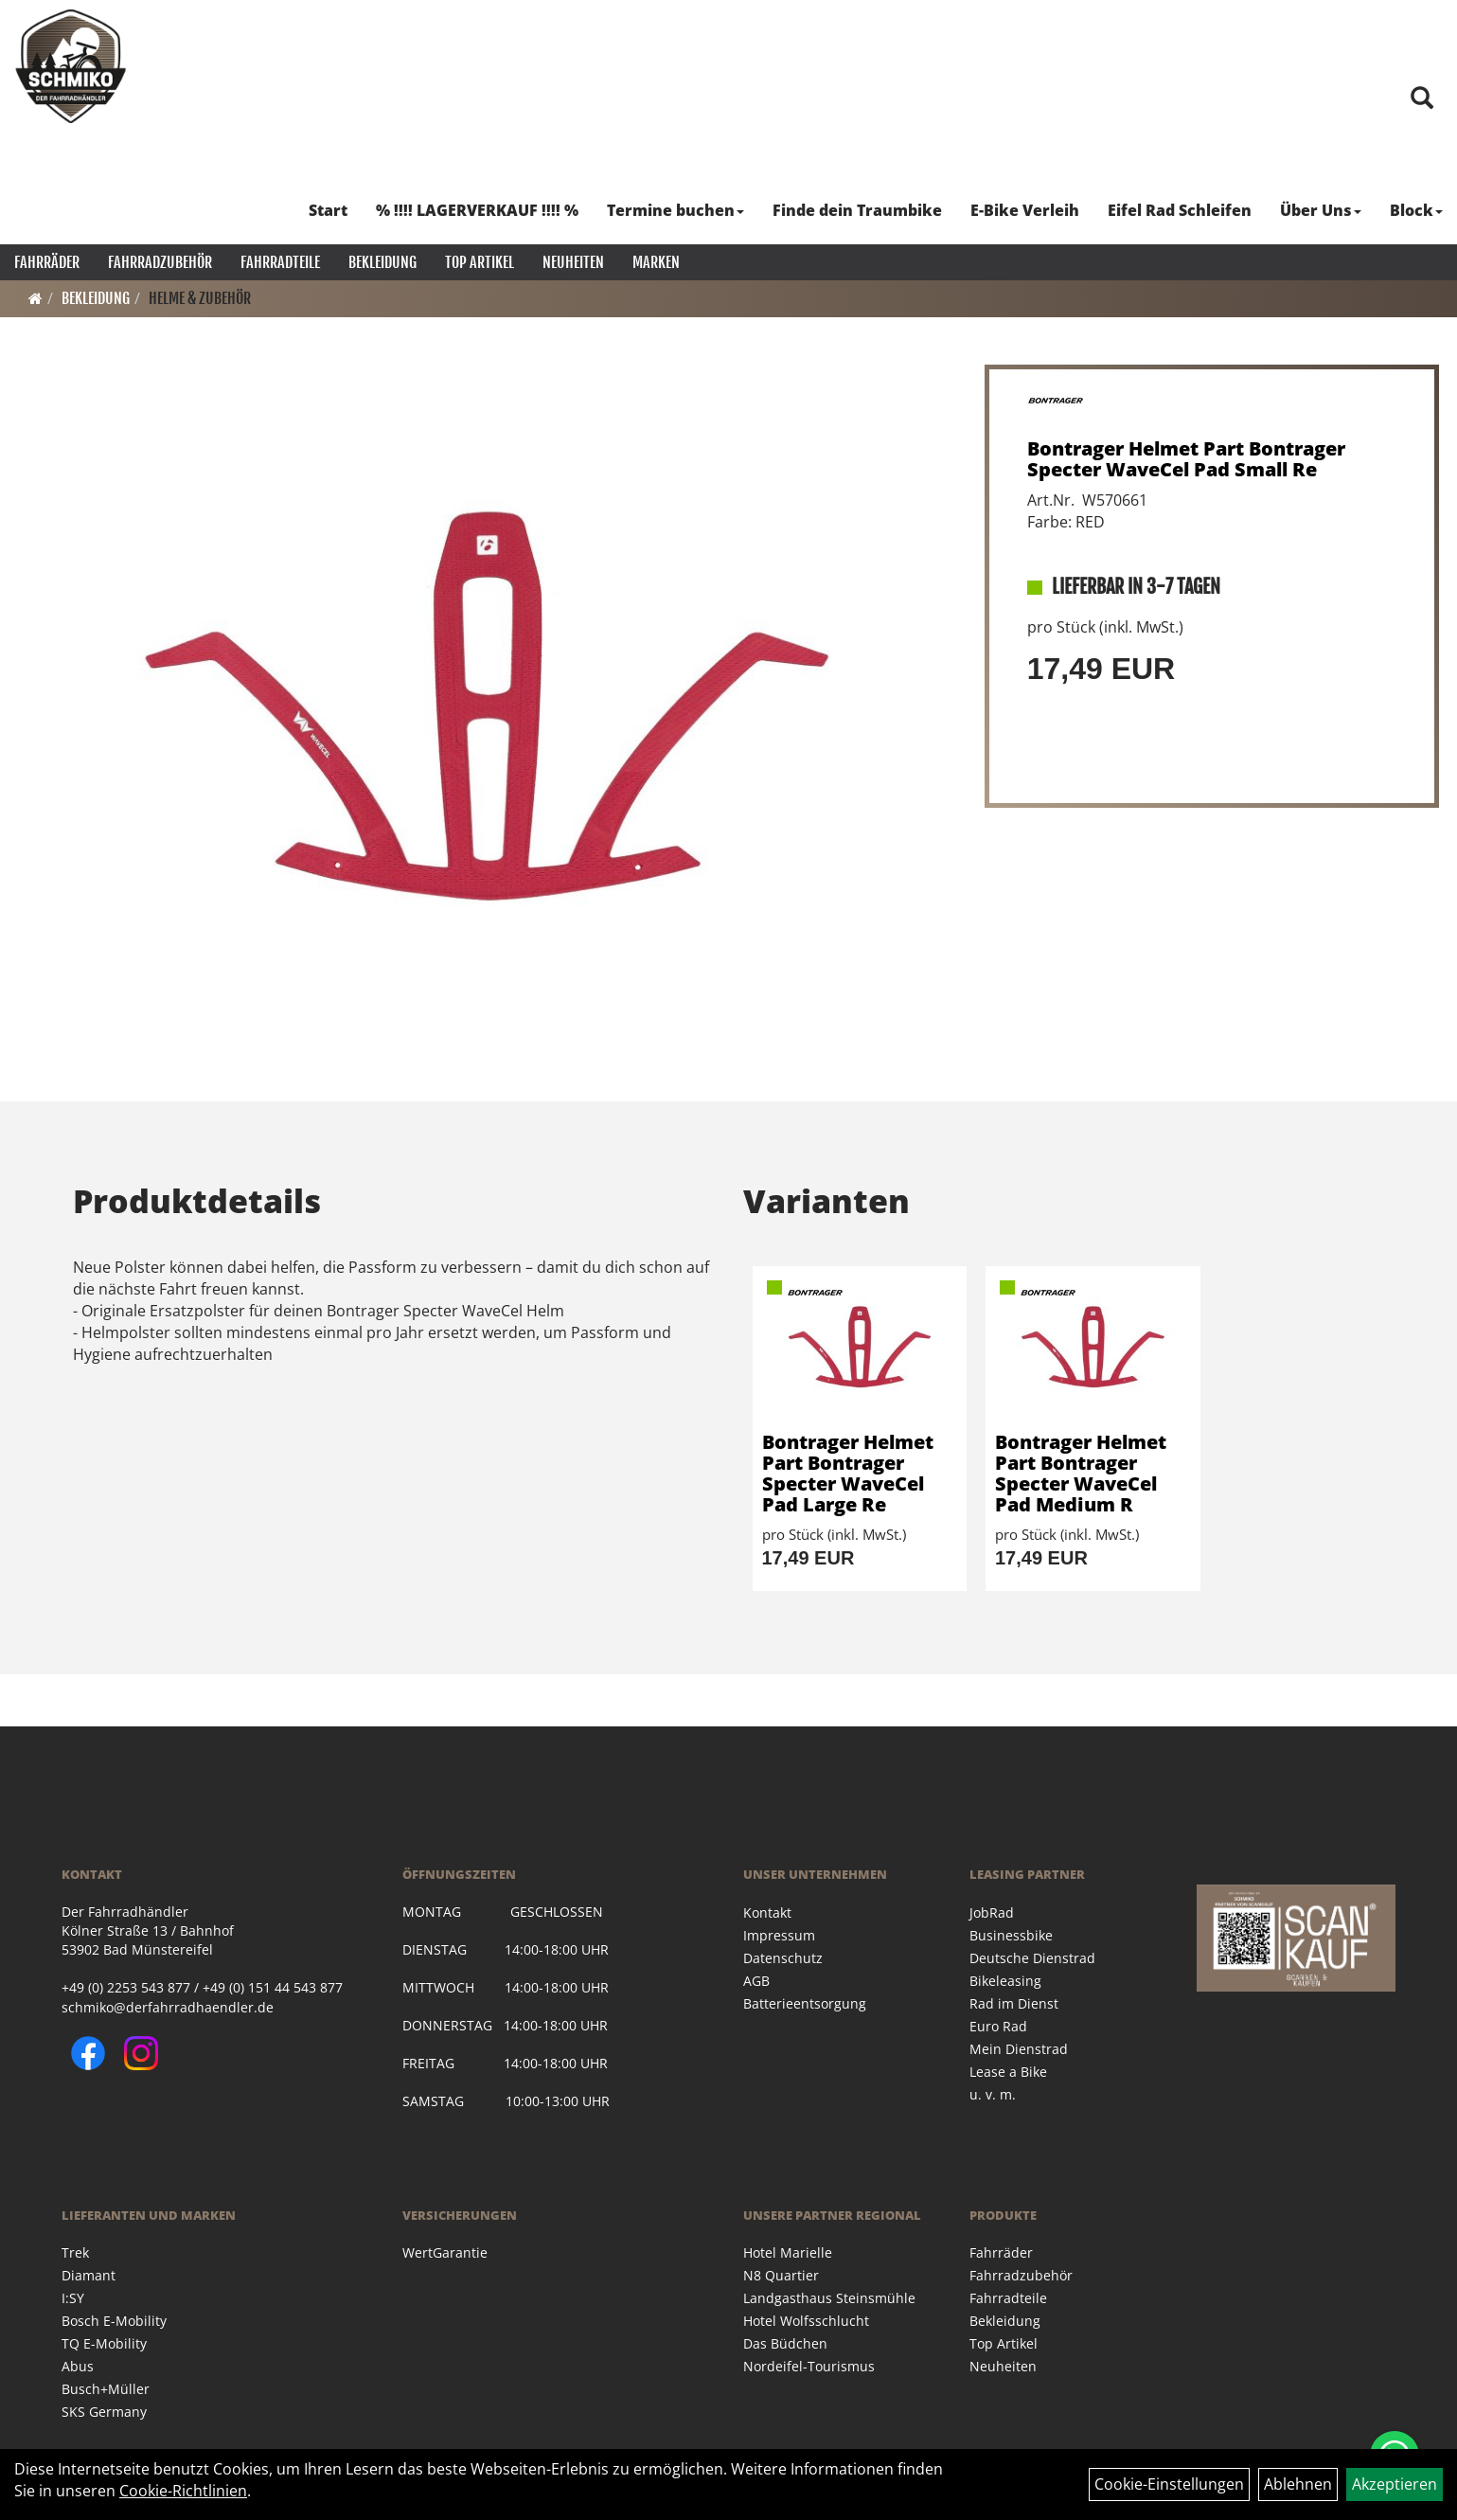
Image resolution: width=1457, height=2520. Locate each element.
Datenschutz (783, 1958)
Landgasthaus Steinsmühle (829, 2298)
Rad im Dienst (1013, 2003)
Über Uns (1320, 210)
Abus (78, 2366)
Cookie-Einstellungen (1169, 2484)
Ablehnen (1298, 2484)
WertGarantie (445, 2252)
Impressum (779, 1935)
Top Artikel (479, 262)
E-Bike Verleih (1024, 210)
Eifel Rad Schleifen (1180, 210)
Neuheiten (573, 262)
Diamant (88, 2275)
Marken (656, 262)
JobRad (991, 1912)
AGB (756, 1981)
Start (328, 210)
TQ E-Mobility (104, 2343)
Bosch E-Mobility (114, 2321)
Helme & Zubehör (200, 298)
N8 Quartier (781, 2275)
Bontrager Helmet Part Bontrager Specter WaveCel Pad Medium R (1080, 1473)
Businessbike (1011, 1935)
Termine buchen (675, 210)
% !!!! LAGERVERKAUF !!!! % (477, 210)
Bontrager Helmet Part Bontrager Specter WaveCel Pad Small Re (1186, 459)
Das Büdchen (785, 2343)
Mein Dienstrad (1018, 2049)
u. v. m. (992, 2094)
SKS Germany (104, 2412)
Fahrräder (47, 262)
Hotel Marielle (787, 2252)
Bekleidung (382, 262)
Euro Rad (998, 2026)
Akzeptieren (1394, 2484)
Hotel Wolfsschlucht (806, 2321)
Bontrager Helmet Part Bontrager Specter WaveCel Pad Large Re (847, 1473)
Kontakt (767, 1912)
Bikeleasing (1005, 1981)
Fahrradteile (280, 262)
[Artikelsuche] (1422, 99)
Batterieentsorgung (804, 2003)
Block (1416, 210)
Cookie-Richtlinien (183, 2490)
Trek (75, 2252)
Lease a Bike (1008, 2072)
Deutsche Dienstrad (1032, 1958)
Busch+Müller (106, 2389)
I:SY (73, 2298)
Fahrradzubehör (160, 262)
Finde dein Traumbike (857, 210)
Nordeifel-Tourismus (809, 2366)
